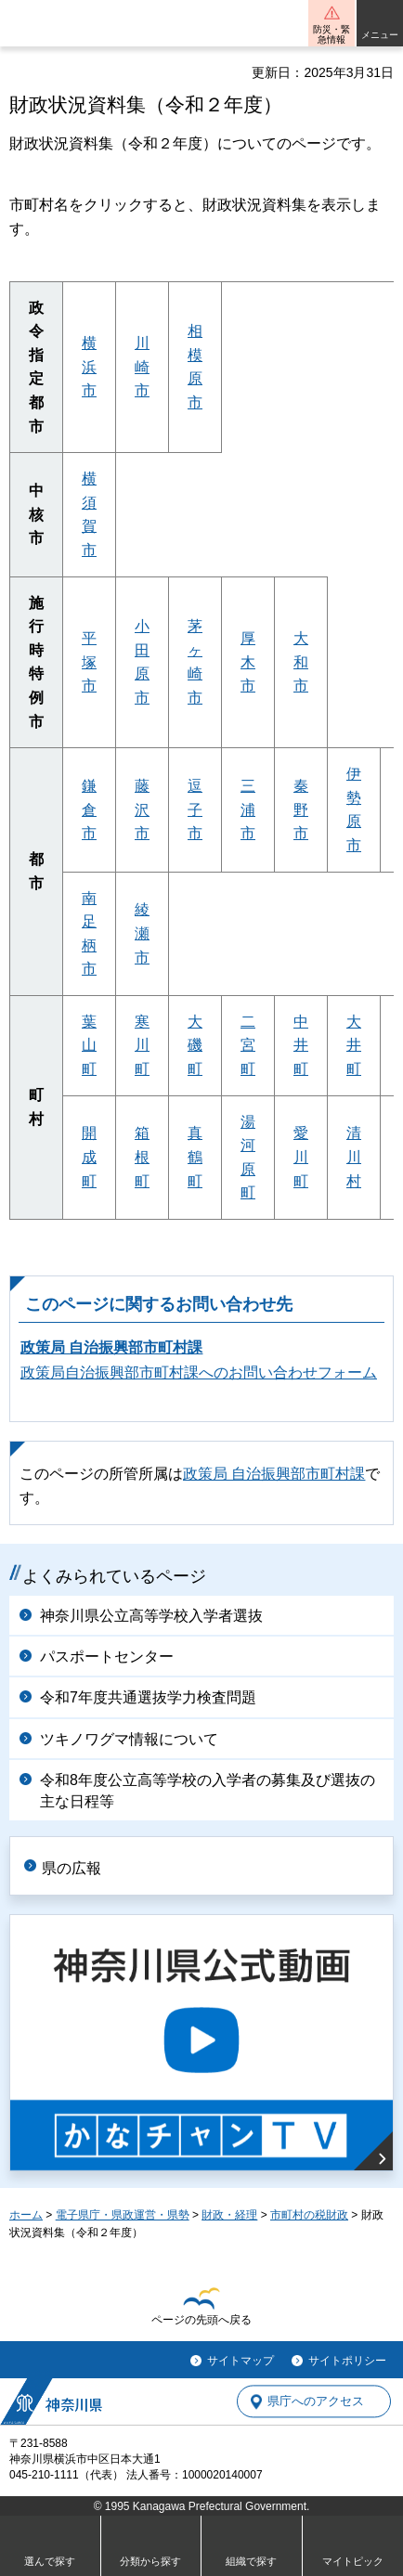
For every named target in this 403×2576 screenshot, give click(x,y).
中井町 (300, 1045)
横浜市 (89, 366)
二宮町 (247, 1045)
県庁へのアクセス (315, 2402)
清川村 (353, 1156)
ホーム (26, 2214)
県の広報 (71, 1868)
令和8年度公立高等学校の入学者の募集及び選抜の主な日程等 (207, 1790)
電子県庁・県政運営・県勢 (122, 2214)
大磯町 (195, 1045)
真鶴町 (195, 1156)
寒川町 (142, 1045)
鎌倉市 (89, 809)
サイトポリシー (347, 2360)
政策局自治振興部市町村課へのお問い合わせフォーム (198, 1372)
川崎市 (142, 366)
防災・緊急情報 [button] (331, 34)
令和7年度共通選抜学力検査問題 (148, 1697)
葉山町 (89, 1045)
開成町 (89, 1156)
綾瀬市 (142, 932)
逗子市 (195, 809)
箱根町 (142, 1156)
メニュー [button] (379, 35)
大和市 (300, 661)
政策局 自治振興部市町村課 (111, 1347)
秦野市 (300, 809)
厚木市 (247, 661)
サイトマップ (240, 2360)
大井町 (353, 1045)
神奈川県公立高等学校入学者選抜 (151, 1616)
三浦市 (247, 809)
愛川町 (300, 1156)
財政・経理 (229, 2214)
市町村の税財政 (309, 2214)
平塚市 (89, 661)
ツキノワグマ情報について (129, 1739)
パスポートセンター (107, 1656)
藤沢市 (142, 809)
